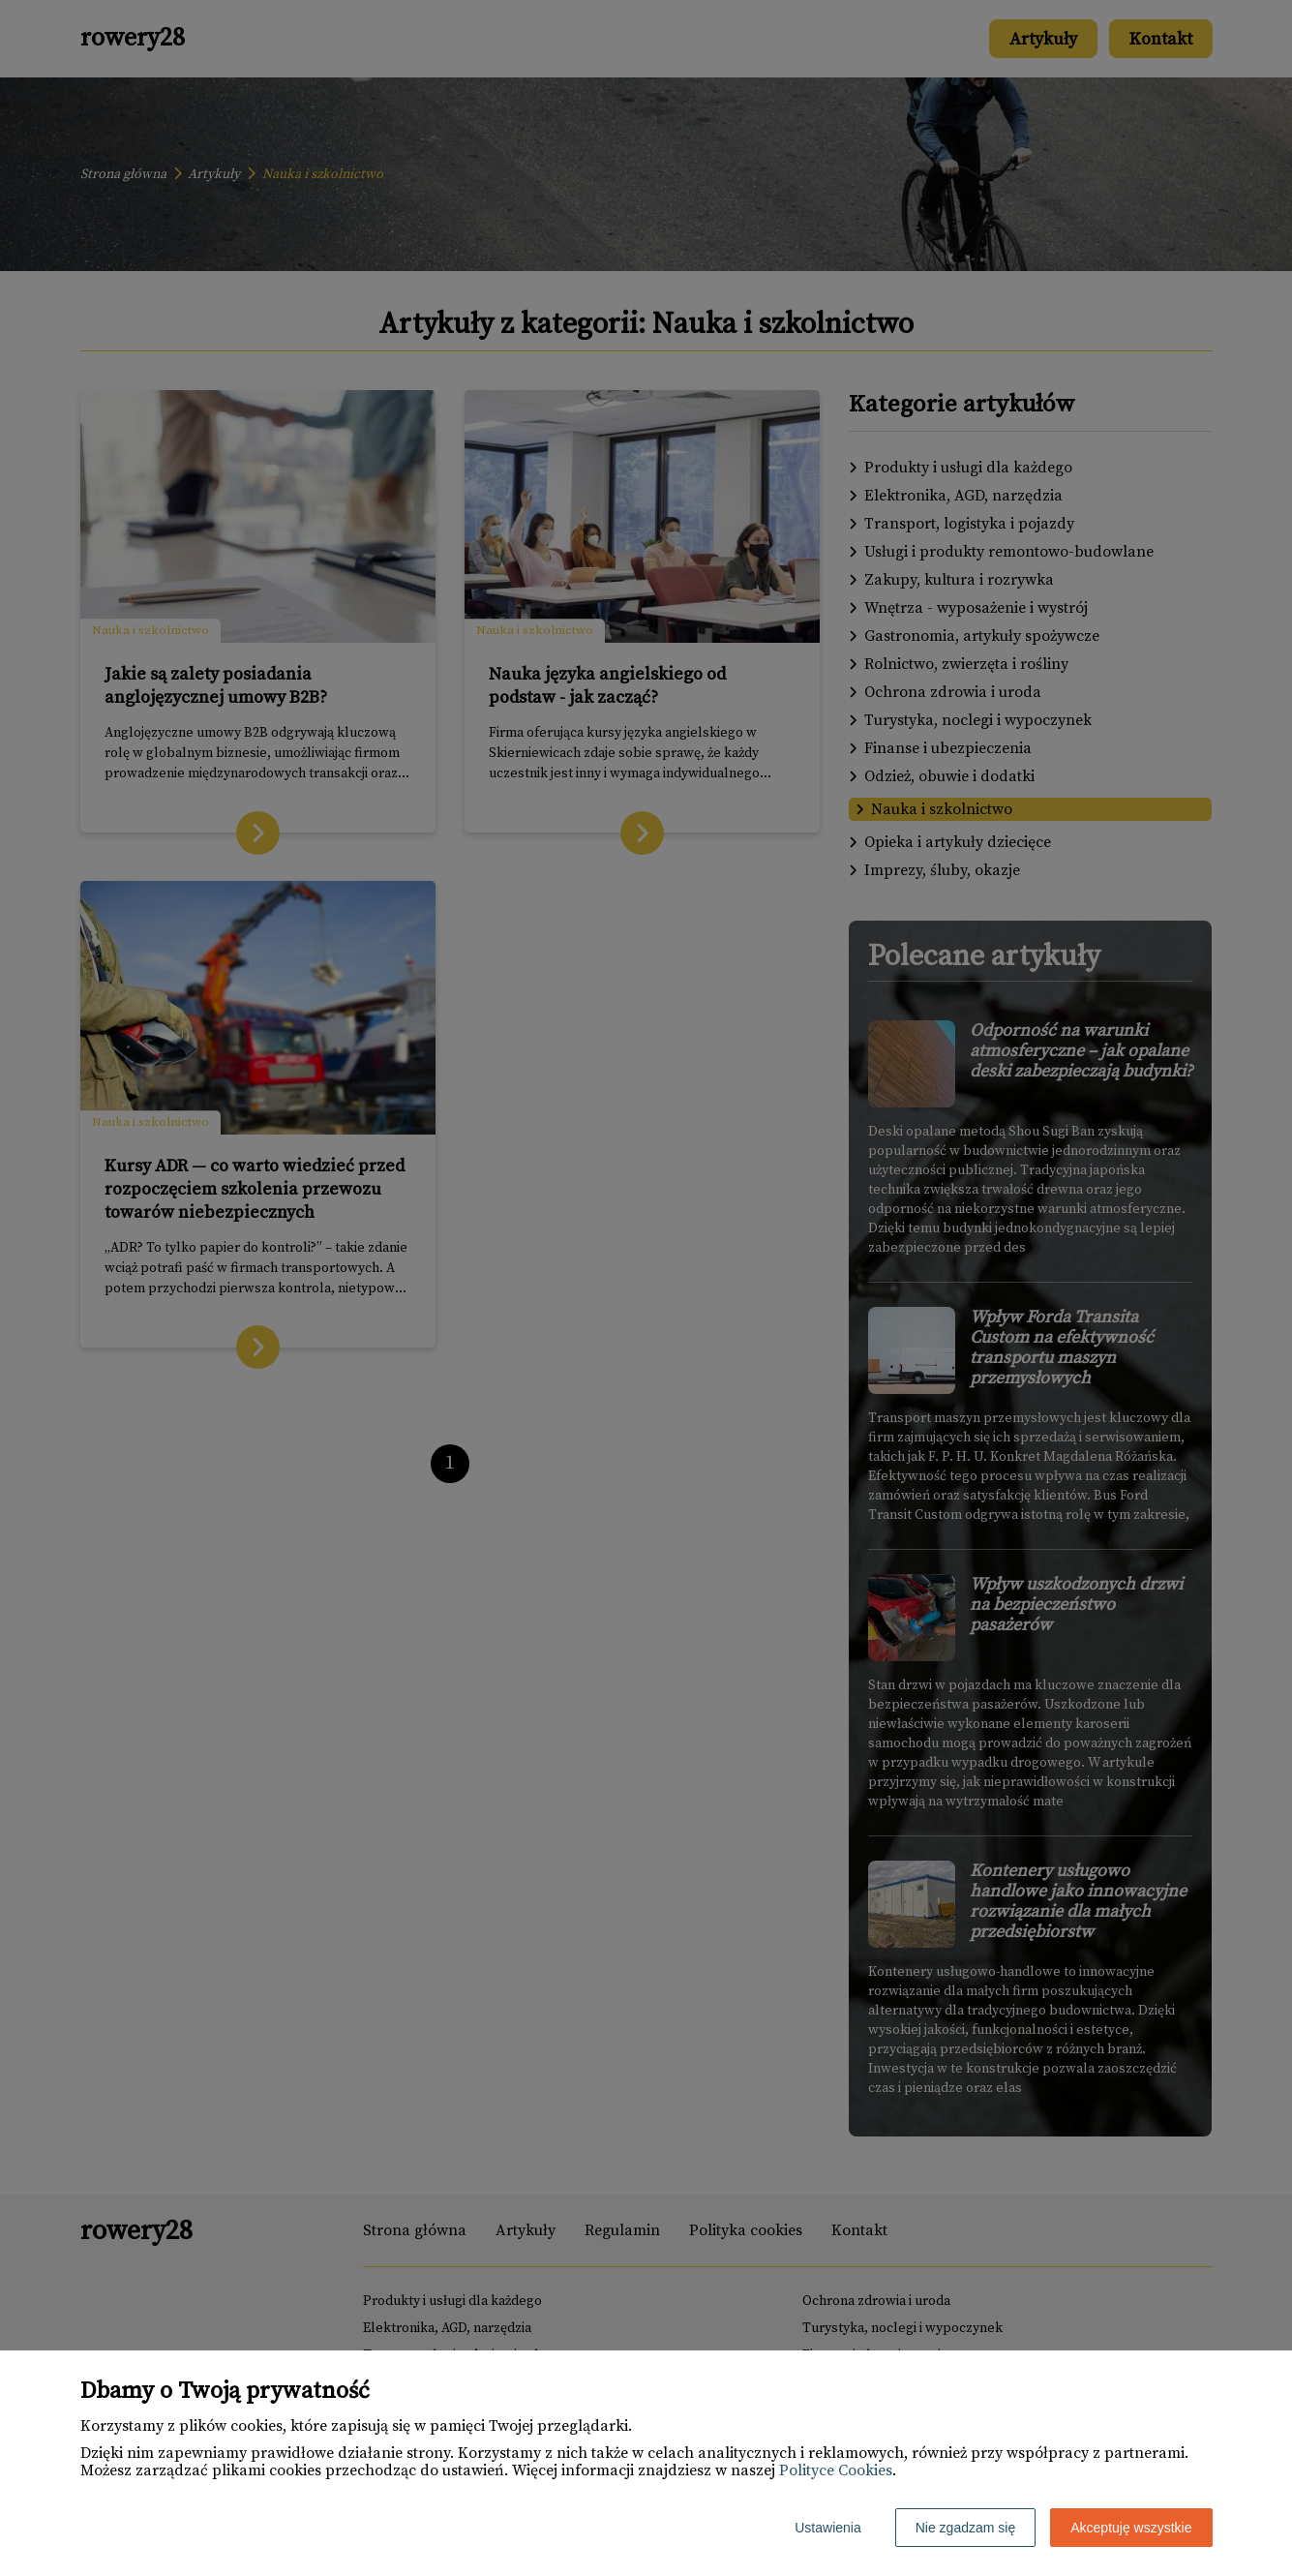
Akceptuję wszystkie (1130, 2527)
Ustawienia (827, 2527)
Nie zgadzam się (966, 2527)
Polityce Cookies (835, 2470)
